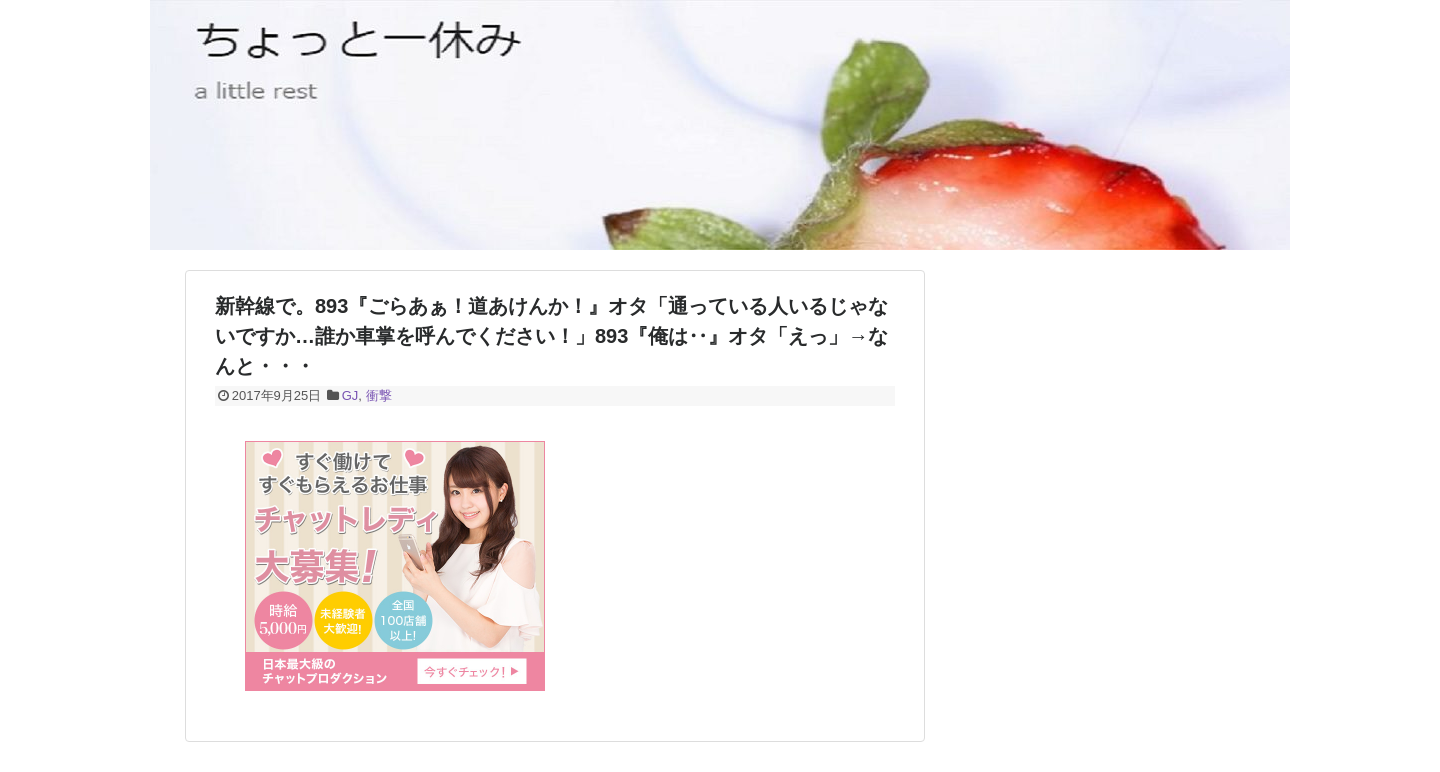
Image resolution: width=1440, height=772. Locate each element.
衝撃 (379, 395)
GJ (350, 395)
